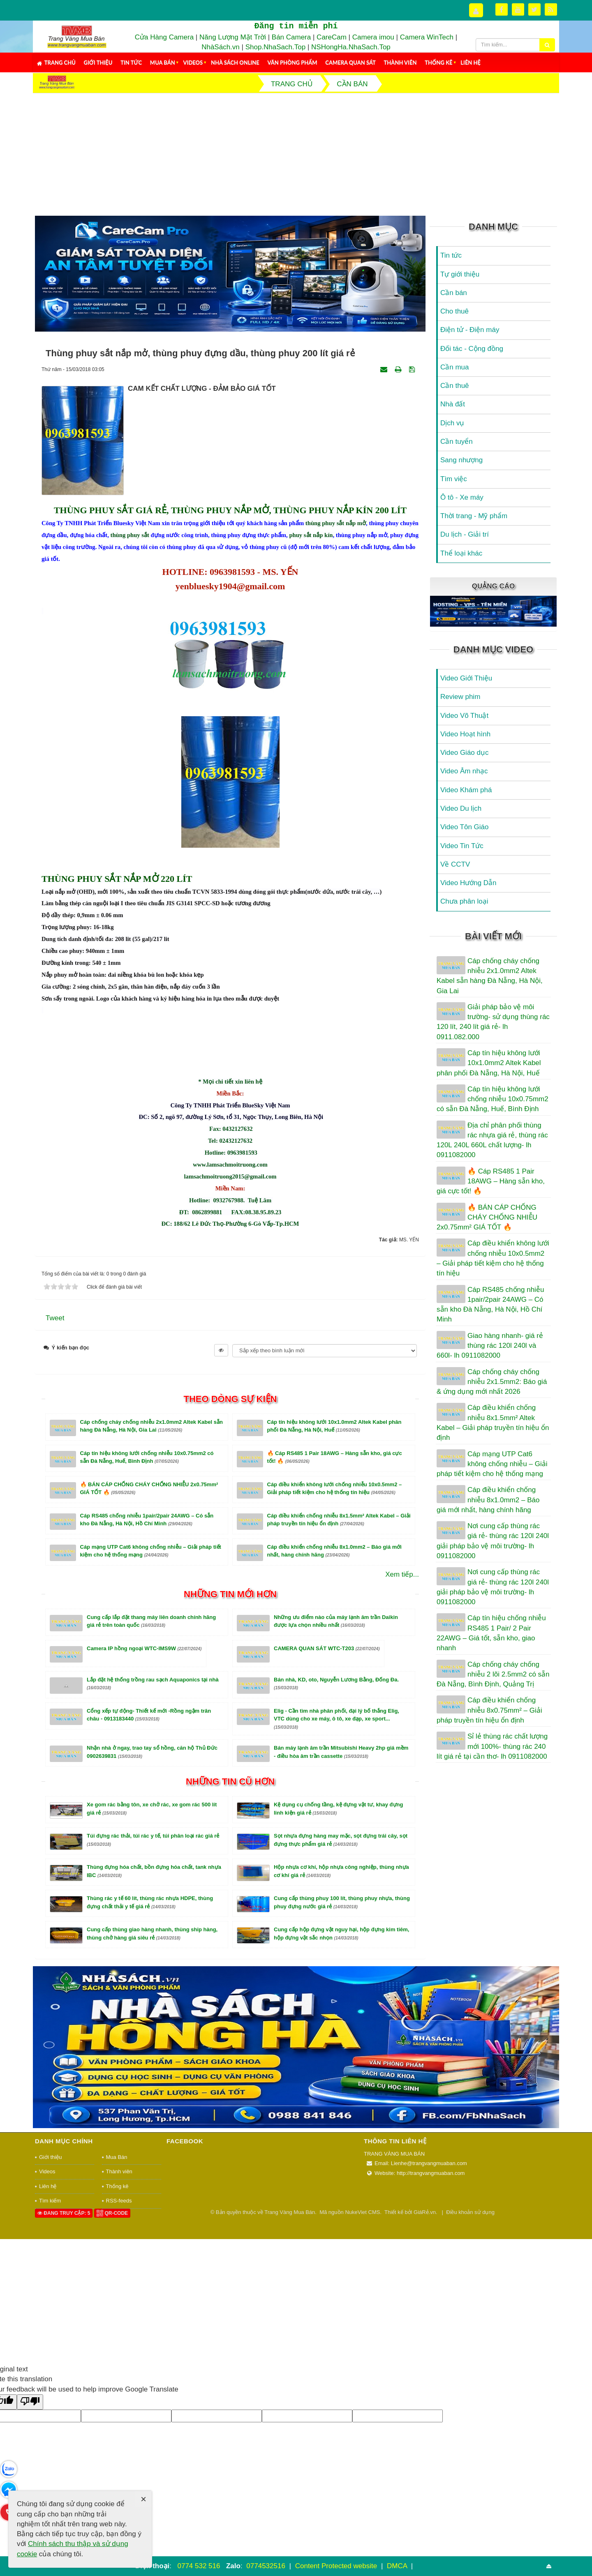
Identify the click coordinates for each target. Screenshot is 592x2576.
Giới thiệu (98, 62)
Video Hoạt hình (465, 734)
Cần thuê (454, 386)
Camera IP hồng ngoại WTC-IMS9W (144, 1760)
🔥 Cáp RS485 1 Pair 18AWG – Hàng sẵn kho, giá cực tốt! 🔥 (491, 1181)
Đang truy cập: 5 (63, 2324)
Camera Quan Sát (350, 62)
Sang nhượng (461, 460)
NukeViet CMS (362, 2323)
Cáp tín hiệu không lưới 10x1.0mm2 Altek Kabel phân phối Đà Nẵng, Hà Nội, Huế (489, 1063)
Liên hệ (470, 62)
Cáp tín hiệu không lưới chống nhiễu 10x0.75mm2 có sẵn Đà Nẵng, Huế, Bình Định (492, 1099)
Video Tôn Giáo (464, 827)
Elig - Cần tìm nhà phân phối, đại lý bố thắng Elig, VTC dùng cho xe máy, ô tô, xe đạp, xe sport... (336, 1830)
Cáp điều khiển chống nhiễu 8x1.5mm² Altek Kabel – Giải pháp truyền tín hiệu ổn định (493, 1422)
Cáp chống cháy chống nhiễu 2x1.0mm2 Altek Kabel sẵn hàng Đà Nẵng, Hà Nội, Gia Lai (490, 976)
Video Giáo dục (464, 752)
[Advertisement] (296, 154)
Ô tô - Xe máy (461, 497)
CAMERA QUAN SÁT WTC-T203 (327, 1760)
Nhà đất (452, 404)
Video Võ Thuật (464, 716)
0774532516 (265, 2566)
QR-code (112, 2324)
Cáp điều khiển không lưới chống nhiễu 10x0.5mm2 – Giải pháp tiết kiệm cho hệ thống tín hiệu (493, 1258)
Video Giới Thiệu (466, 678)
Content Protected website (337, 2566)
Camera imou (373, 37)
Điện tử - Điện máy (469, 330)
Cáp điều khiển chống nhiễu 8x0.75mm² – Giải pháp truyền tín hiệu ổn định (489, 1710)
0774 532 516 (198, 2566)
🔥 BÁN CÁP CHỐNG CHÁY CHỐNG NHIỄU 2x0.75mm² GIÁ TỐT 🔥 (487, 1217)
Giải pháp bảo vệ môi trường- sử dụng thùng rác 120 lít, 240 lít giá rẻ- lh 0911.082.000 (493, 1022)
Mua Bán (162, 62)
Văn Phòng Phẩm (292, 62)
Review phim (460, 697)
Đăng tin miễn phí (296, 26)
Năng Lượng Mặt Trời (232, 37)
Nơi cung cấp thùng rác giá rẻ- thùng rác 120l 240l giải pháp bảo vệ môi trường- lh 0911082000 (493, 1541)
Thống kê (438, 62)
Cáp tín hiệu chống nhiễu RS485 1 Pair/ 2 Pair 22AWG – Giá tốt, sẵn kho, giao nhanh (491, 1633)
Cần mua (454, 367)
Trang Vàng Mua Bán (289, 2323)
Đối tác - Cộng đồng (471, 349)
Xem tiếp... (402, 1686)
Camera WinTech (426, 37)
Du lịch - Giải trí (464, 534)
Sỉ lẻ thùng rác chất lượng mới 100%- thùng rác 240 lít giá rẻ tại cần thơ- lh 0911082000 (492, 1746)
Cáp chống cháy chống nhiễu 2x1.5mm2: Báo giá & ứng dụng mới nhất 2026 (492, 1382)
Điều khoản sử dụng (470, 2323)
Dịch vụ (452, 423)
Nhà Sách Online (235, 62)
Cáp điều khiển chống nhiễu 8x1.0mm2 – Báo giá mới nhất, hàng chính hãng (488, 1500)
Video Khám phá (466, 790)
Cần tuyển (456, 441)
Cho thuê (454, 311)
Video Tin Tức (461, 846)
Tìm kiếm (50, 2312)
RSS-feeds (119, 2312)
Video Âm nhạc (464, 771)
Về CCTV (455, 864)
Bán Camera (291, 37)
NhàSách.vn (220, 47)
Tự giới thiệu (459, 274)
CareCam (332, 37)
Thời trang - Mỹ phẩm (473, 516)
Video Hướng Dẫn (468, 883)
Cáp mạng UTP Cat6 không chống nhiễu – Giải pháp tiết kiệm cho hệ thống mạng (492, 1464)
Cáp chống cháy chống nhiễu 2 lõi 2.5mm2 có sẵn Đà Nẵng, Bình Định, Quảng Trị (493, 1674)
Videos (193, 62)
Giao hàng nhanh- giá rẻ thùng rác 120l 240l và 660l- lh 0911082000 (490, 1346)
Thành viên (400, 62)
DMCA (398, 2566)
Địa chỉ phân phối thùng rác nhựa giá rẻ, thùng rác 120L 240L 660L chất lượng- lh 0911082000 (492, 1140)
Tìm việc (453, 479)
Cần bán (453, 293)
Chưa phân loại (464, 901)
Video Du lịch (460, 808)
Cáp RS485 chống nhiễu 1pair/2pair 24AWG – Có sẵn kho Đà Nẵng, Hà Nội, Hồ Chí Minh (490, 1305)
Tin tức (131, 62)
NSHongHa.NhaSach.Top (351, 47)
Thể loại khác (461, 553)
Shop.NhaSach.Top (276, 47)
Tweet (55, 1429)
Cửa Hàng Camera (164, 37)
